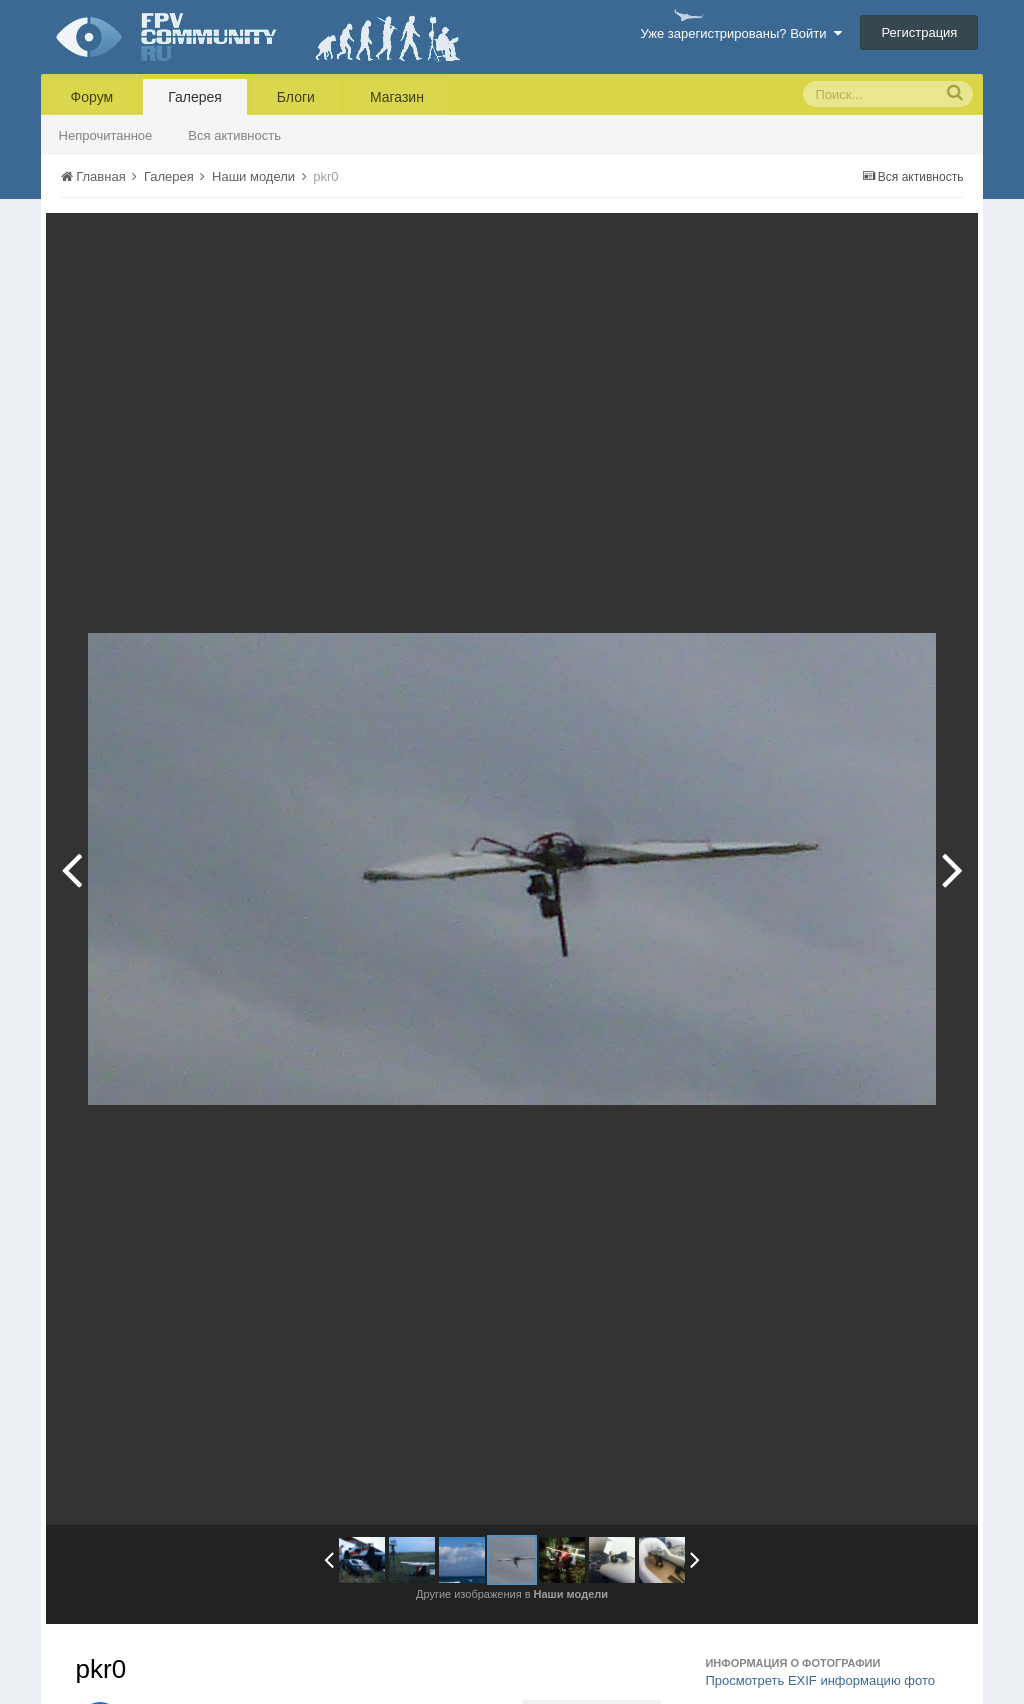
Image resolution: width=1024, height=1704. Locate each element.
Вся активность (234, 135)
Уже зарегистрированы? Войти (740, 33)
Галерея (195, 97)
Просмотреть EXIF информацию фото (820, 1680)
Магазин (397, 97)
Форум (92, 97)
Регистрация (919, 32)
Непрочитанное (106, 135)
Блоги (296, 97)
